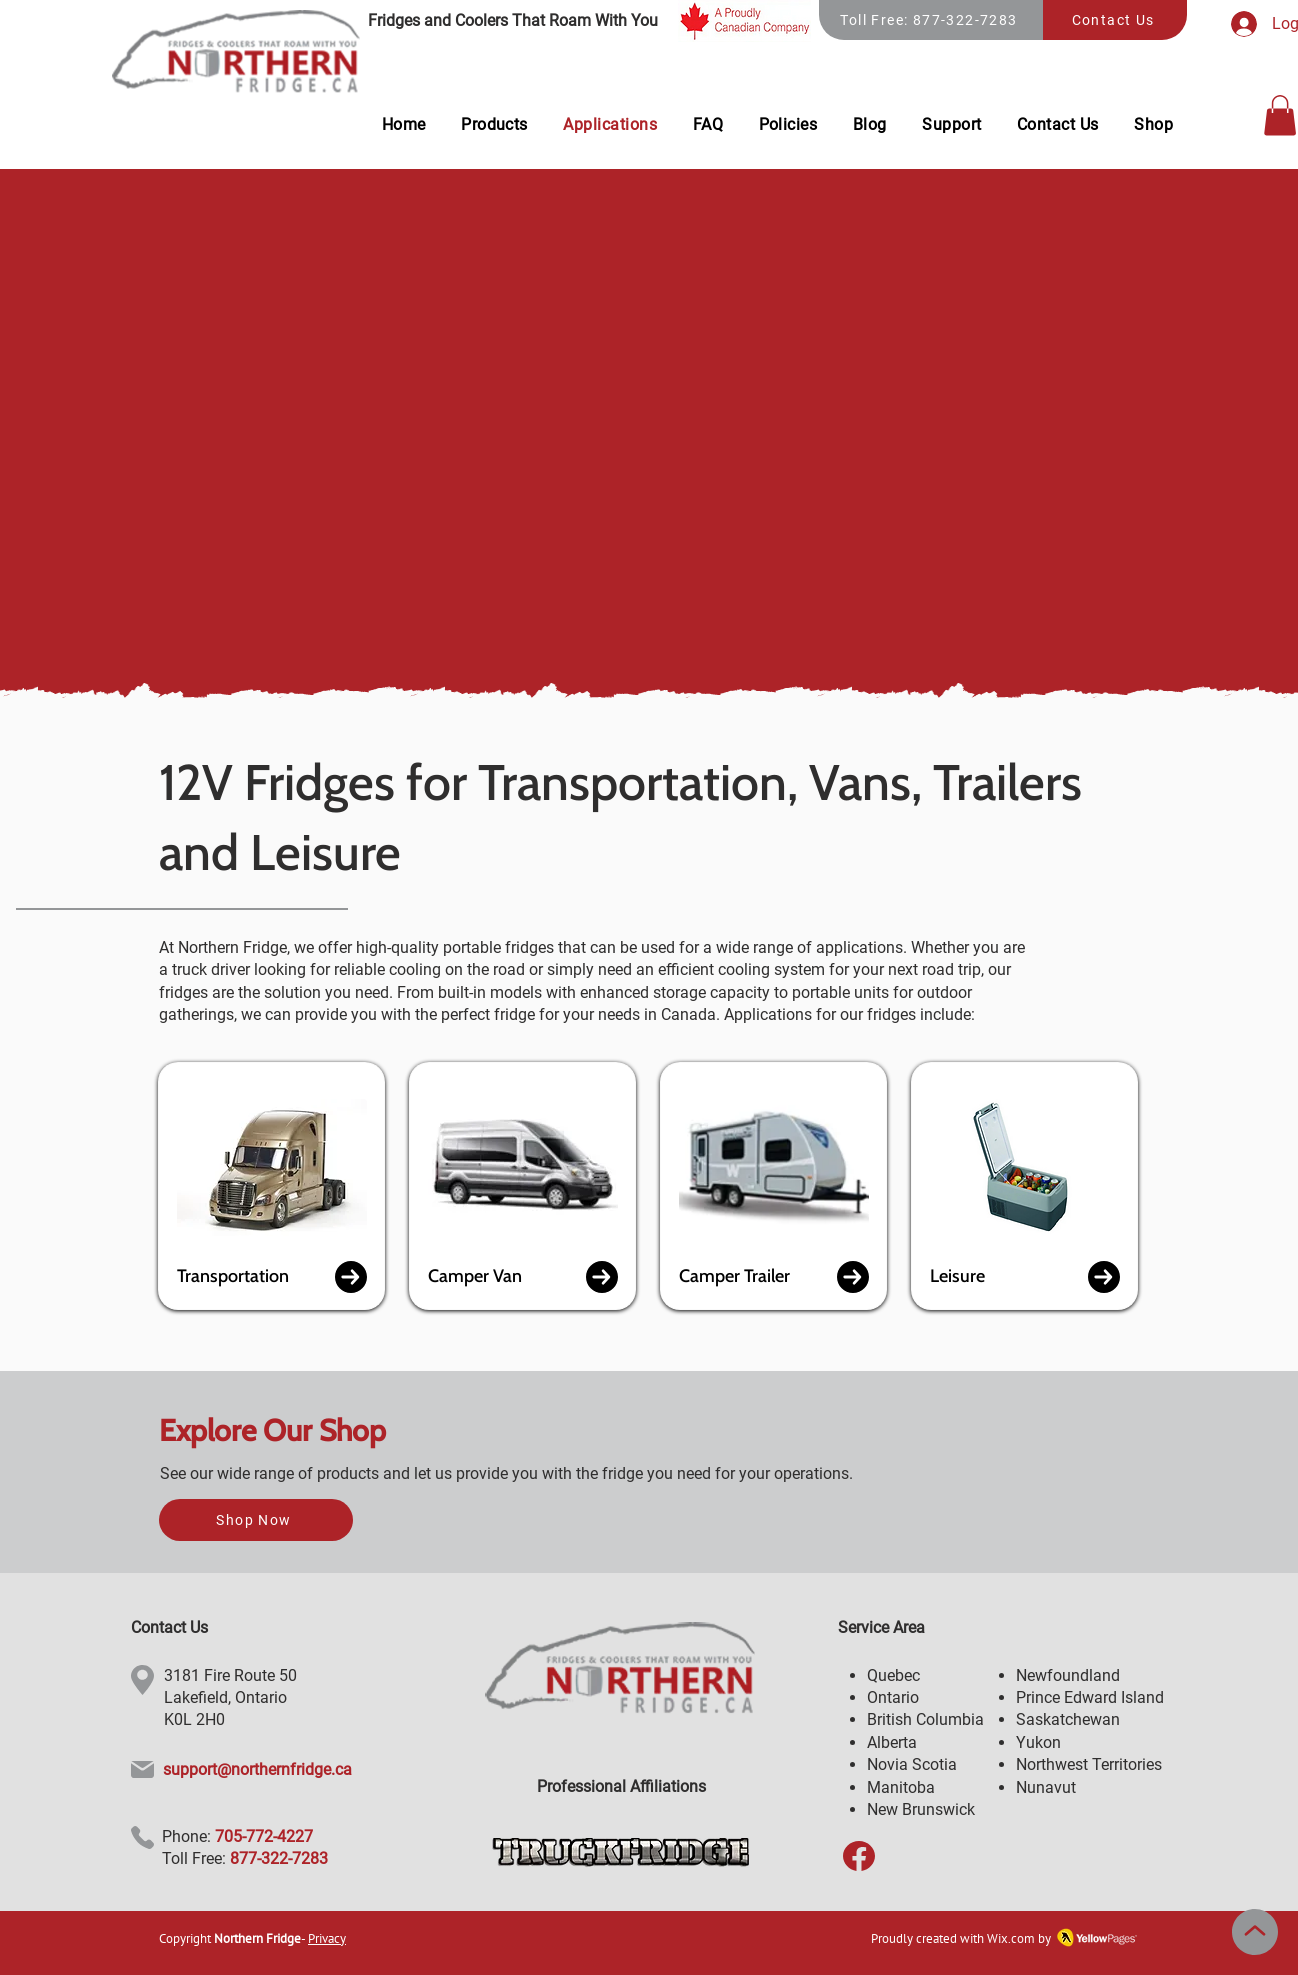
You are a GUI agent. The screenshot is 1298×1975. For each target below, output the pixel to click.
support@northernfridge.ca (257, 1769)
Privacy (327, 1938)
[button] (1280, 115)
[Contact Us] (1115, 20)
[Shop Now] (256, 1520)
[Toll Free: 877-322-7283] (931, 20)
